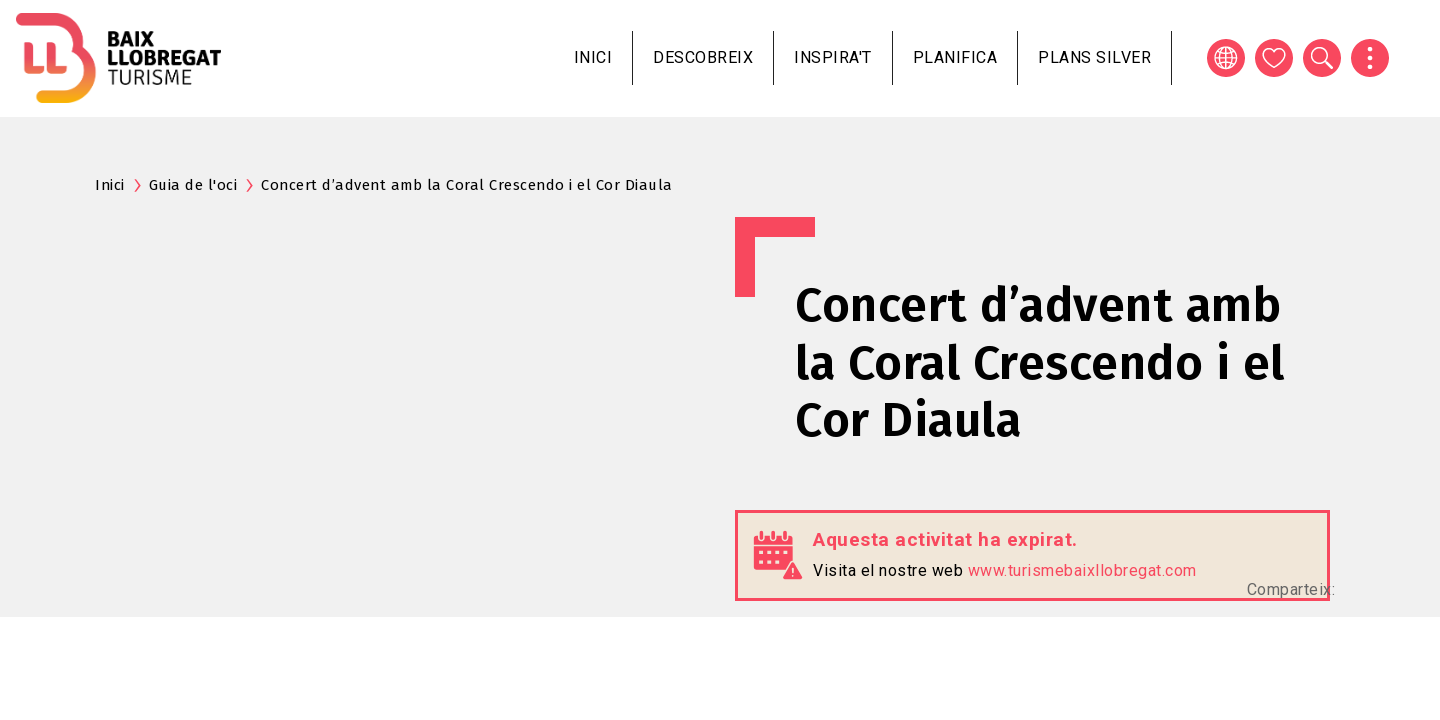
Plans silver (1094, 57)
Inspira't (833, 57)
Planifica (955, 57)
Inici (593, 57)
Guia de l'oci (193, 185)
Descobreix (703, 57)
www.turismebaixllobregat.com (1082, 570)
